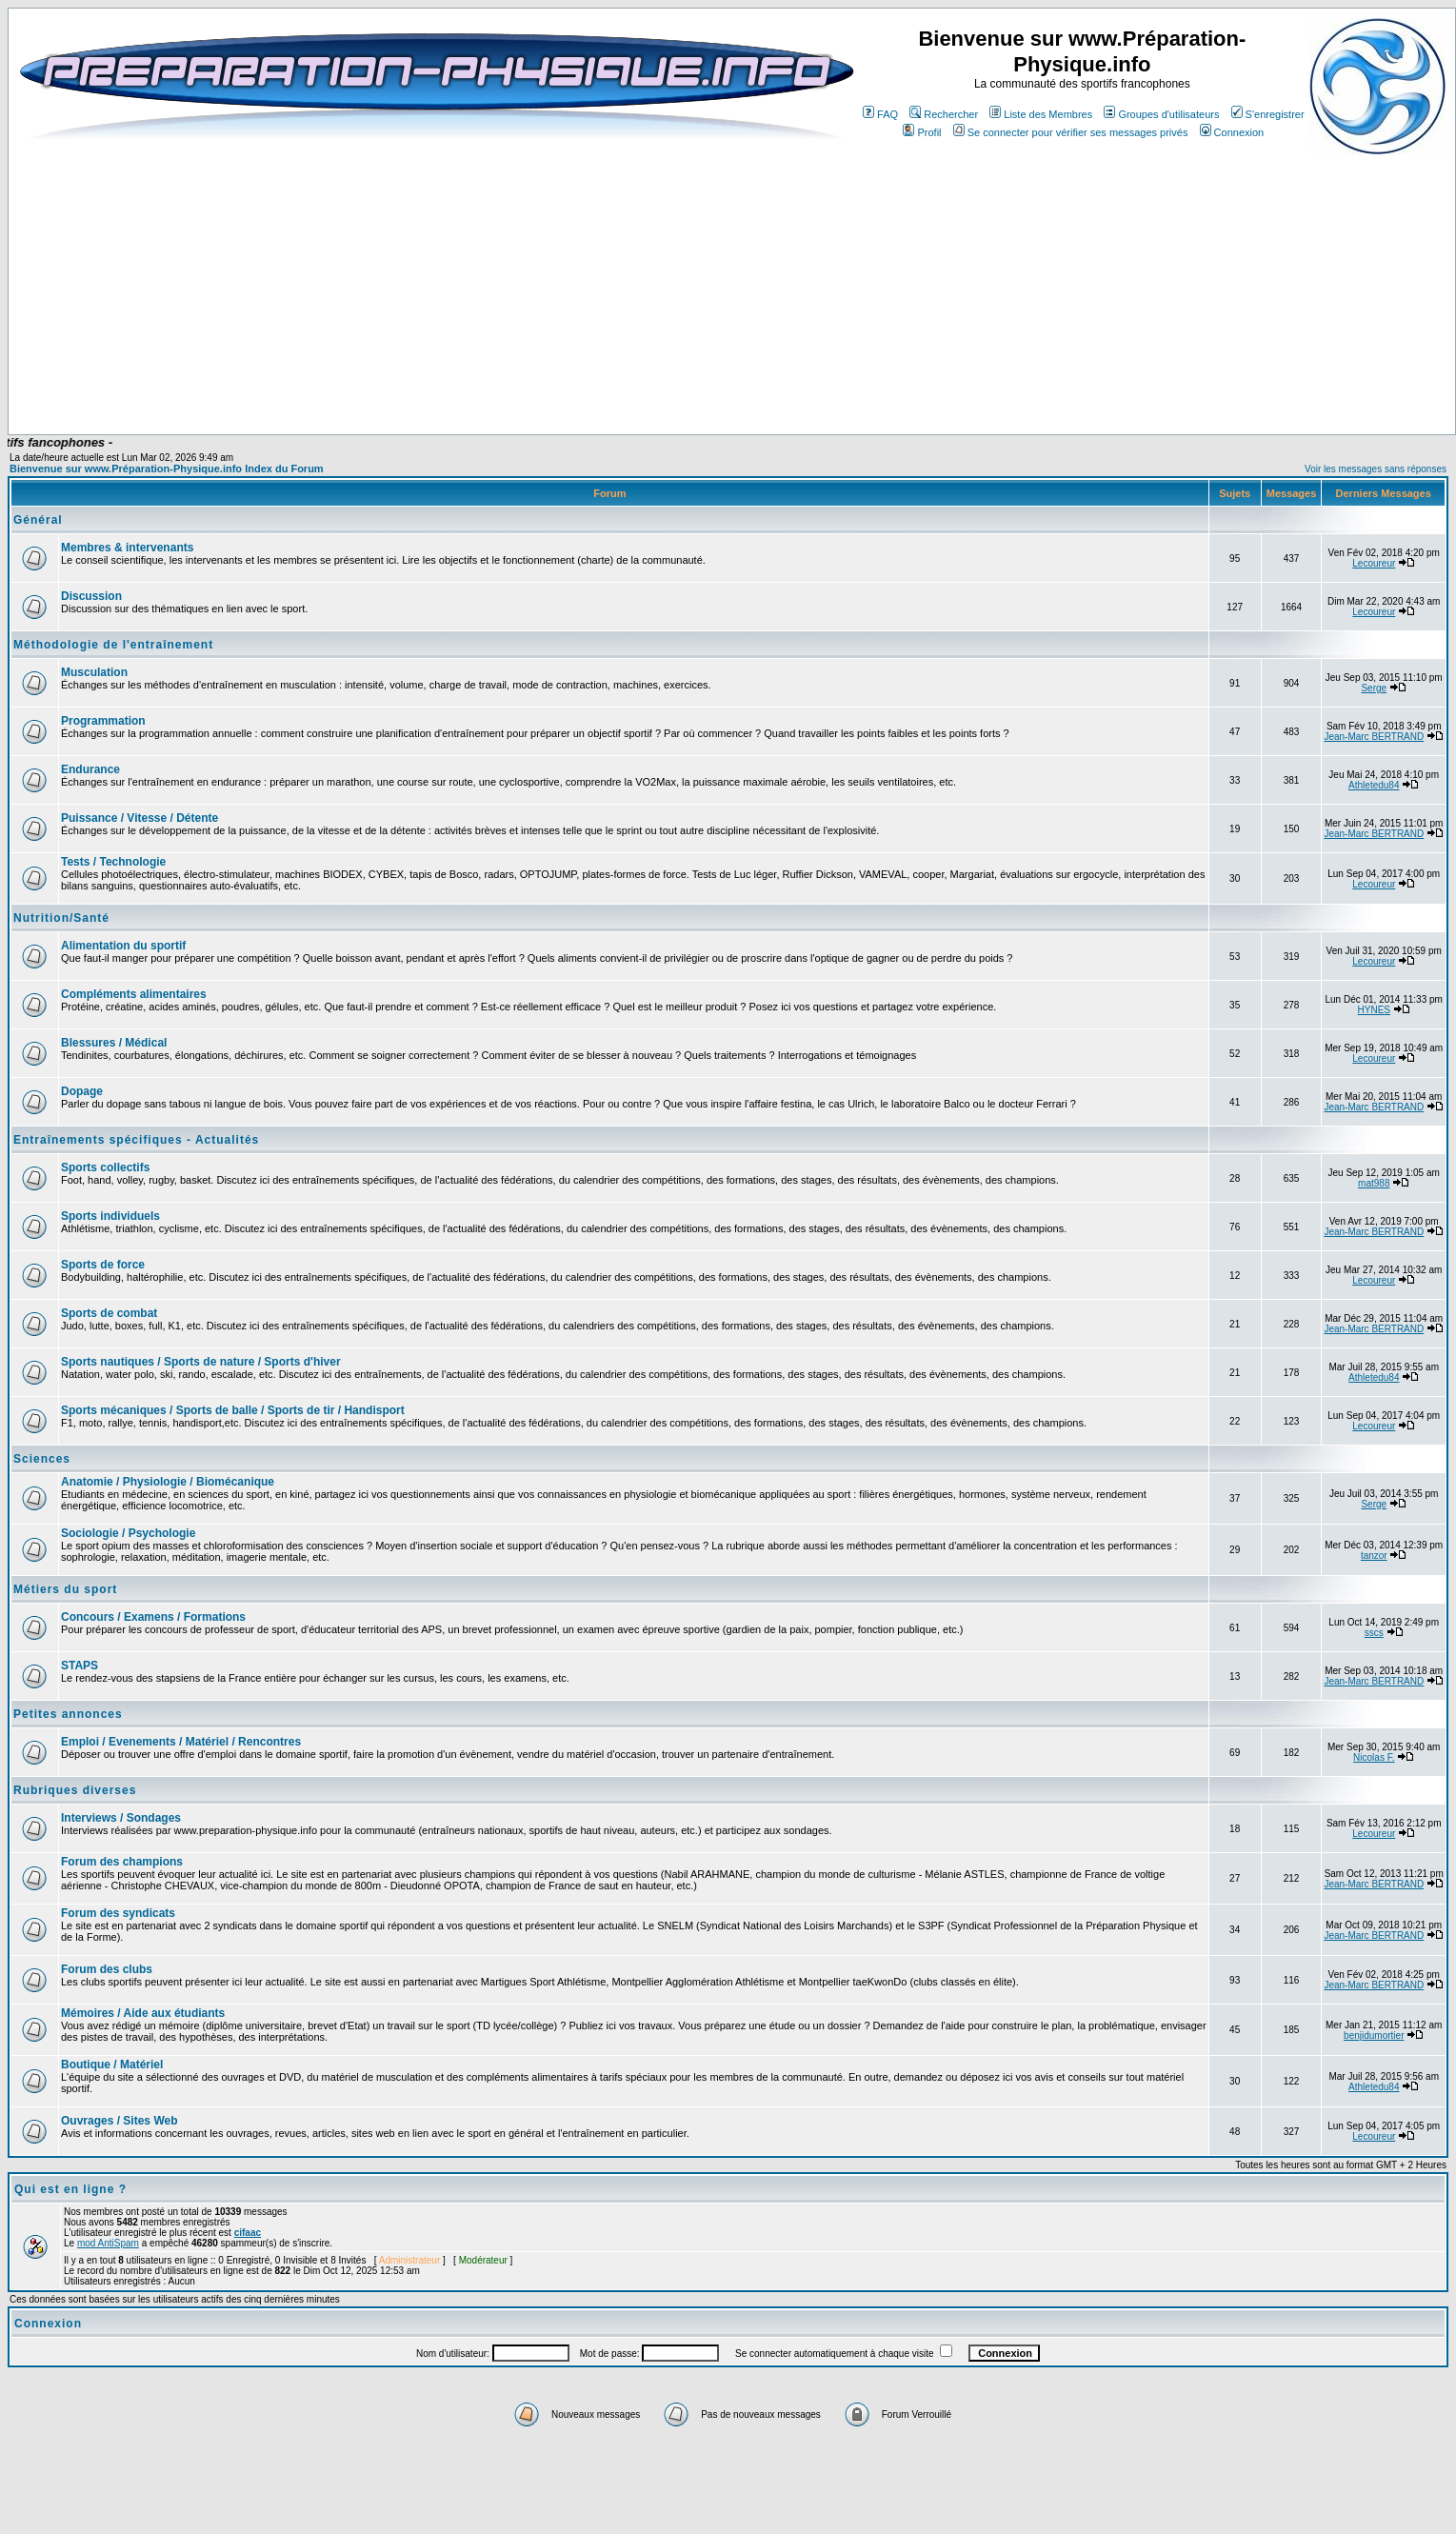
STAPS (79, 1665)
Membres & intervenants (127, 547)
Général (38, 520)
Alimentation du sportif (123, 945)
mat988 (1373, 1183)
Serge (1373, 688)
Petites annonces (68, 1714)
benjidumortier (1374, 2035)
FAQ (880, 114)
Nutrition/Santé (61, 918)
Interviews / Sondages (121, 1818)
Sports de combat (109, 1313)
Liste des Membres (1040, 114)
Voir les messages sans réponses (1375, 469)
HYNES (1374, 1010)
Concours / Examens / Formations (153, 1617)
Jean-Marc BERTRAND (1374, 736)
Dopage (82, 1091)
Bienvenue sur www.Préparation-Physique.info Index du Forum (167, 468)
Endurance (90, 769)
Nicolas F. (1373, 1757)
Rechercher (943, 114)
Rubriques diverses (74, 1790)
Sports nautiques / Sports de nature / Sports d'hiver (201, 1361)
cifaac (247, 2232)
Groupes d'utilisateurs (1161, 114)
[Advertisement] (441, 378)
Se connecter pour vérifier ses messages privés (1070, 132)
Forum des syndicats (118, 1913)
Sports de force (103, 1264)
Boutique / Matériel (112, 2064)
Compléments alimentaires (134, 994)
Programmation (103, 721)
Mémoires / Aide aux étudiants (143, 2013)
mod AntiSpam (108, 2243)
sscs (1374, 1632)
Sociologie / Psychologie (128, 1533)
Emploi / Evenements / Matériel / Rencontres (181, 1741)
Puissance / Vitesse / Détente (139, 818)
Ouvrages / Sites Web (119, 2120)
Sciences (41, 1459)
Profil (922, 132)
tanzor (1374, 1555)
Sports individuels (110, 1216)
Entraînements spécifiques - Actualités (136, 1140)
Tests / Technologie (113, 861)
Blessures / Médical (114, 1042)
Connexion (1232, 132)
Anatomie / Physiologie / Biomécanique (167, 1481)
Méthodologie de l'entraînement (113, 644)
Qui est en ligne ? (70, 2189)
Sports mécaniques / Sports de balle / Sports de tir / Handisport (233, 1410)
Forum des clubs (106, 1969)
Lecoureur (1373, 563)
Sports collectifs (105, 1167)
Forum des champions (122, 1861)
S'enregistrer (1268, 114)
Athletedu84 (1373, 785)
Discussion (91, 596)
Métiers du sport (65, 1589)
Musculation (94, 672)
